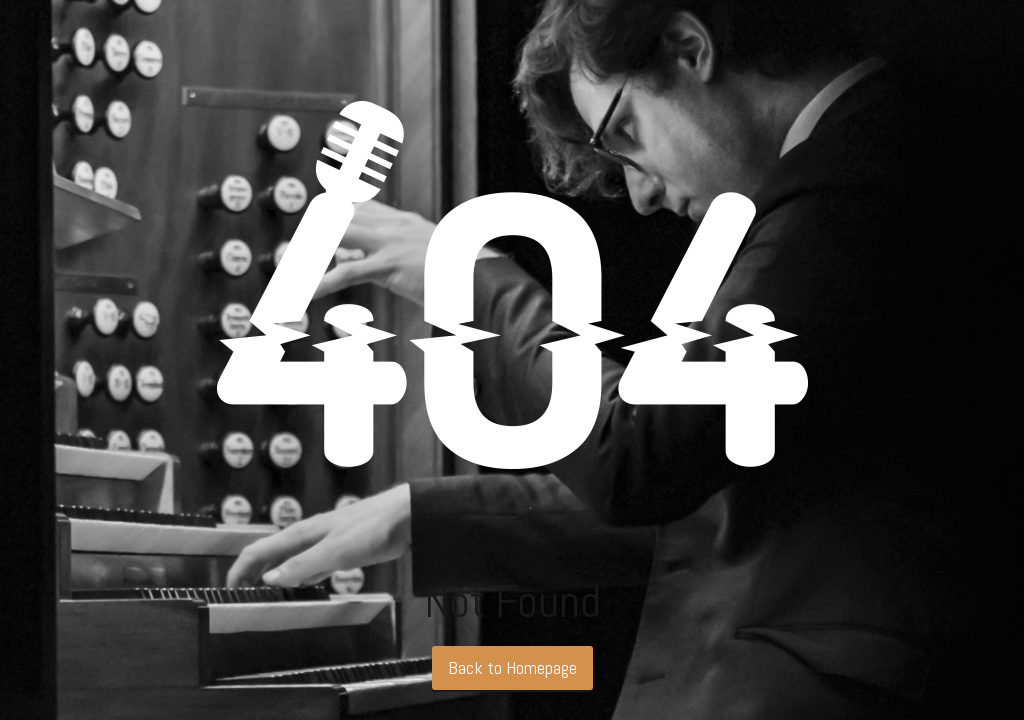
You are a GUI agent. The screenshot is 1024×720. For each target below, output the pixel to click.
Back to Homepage (512, 667)
